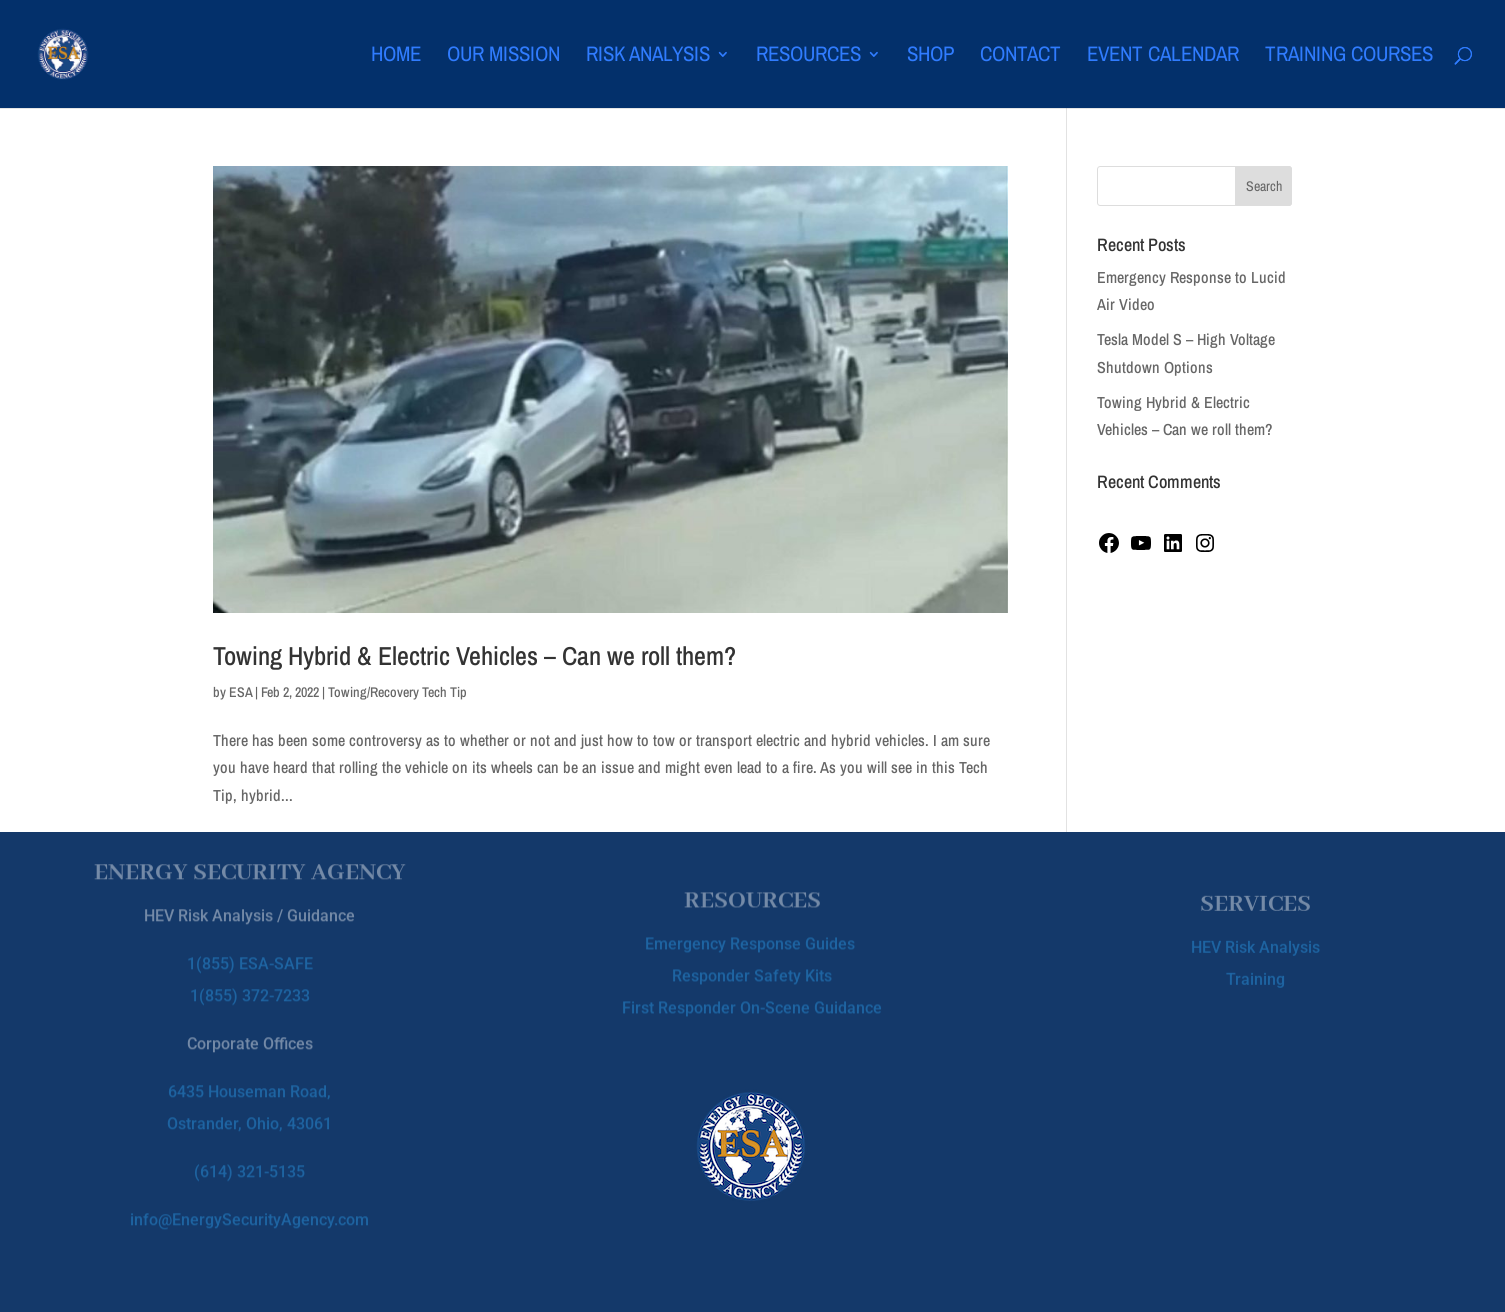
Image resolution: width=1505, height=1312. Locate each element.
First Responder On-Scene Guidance (752, 1001)
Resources (808, 57)
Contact (1020, 57)
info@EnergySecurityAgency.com (249, 1203)
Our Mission (503, 57)
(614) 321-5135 (249, 1155)
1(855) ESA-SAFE (250, 947)
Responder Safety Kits (752, 969)
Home (396, 57)
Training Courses (1349, 57)
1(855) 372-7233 (250, 979)
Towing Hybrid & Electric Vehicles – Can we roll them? (474, 655)
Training (1255, 974)
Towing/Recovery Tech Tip (397, 692)
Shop (930, 57)
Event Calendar (1163, 57)
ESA (240, 692)
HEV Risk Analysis (1255, 942)
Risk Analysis (648, 57)
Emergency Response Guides (752, 937)
